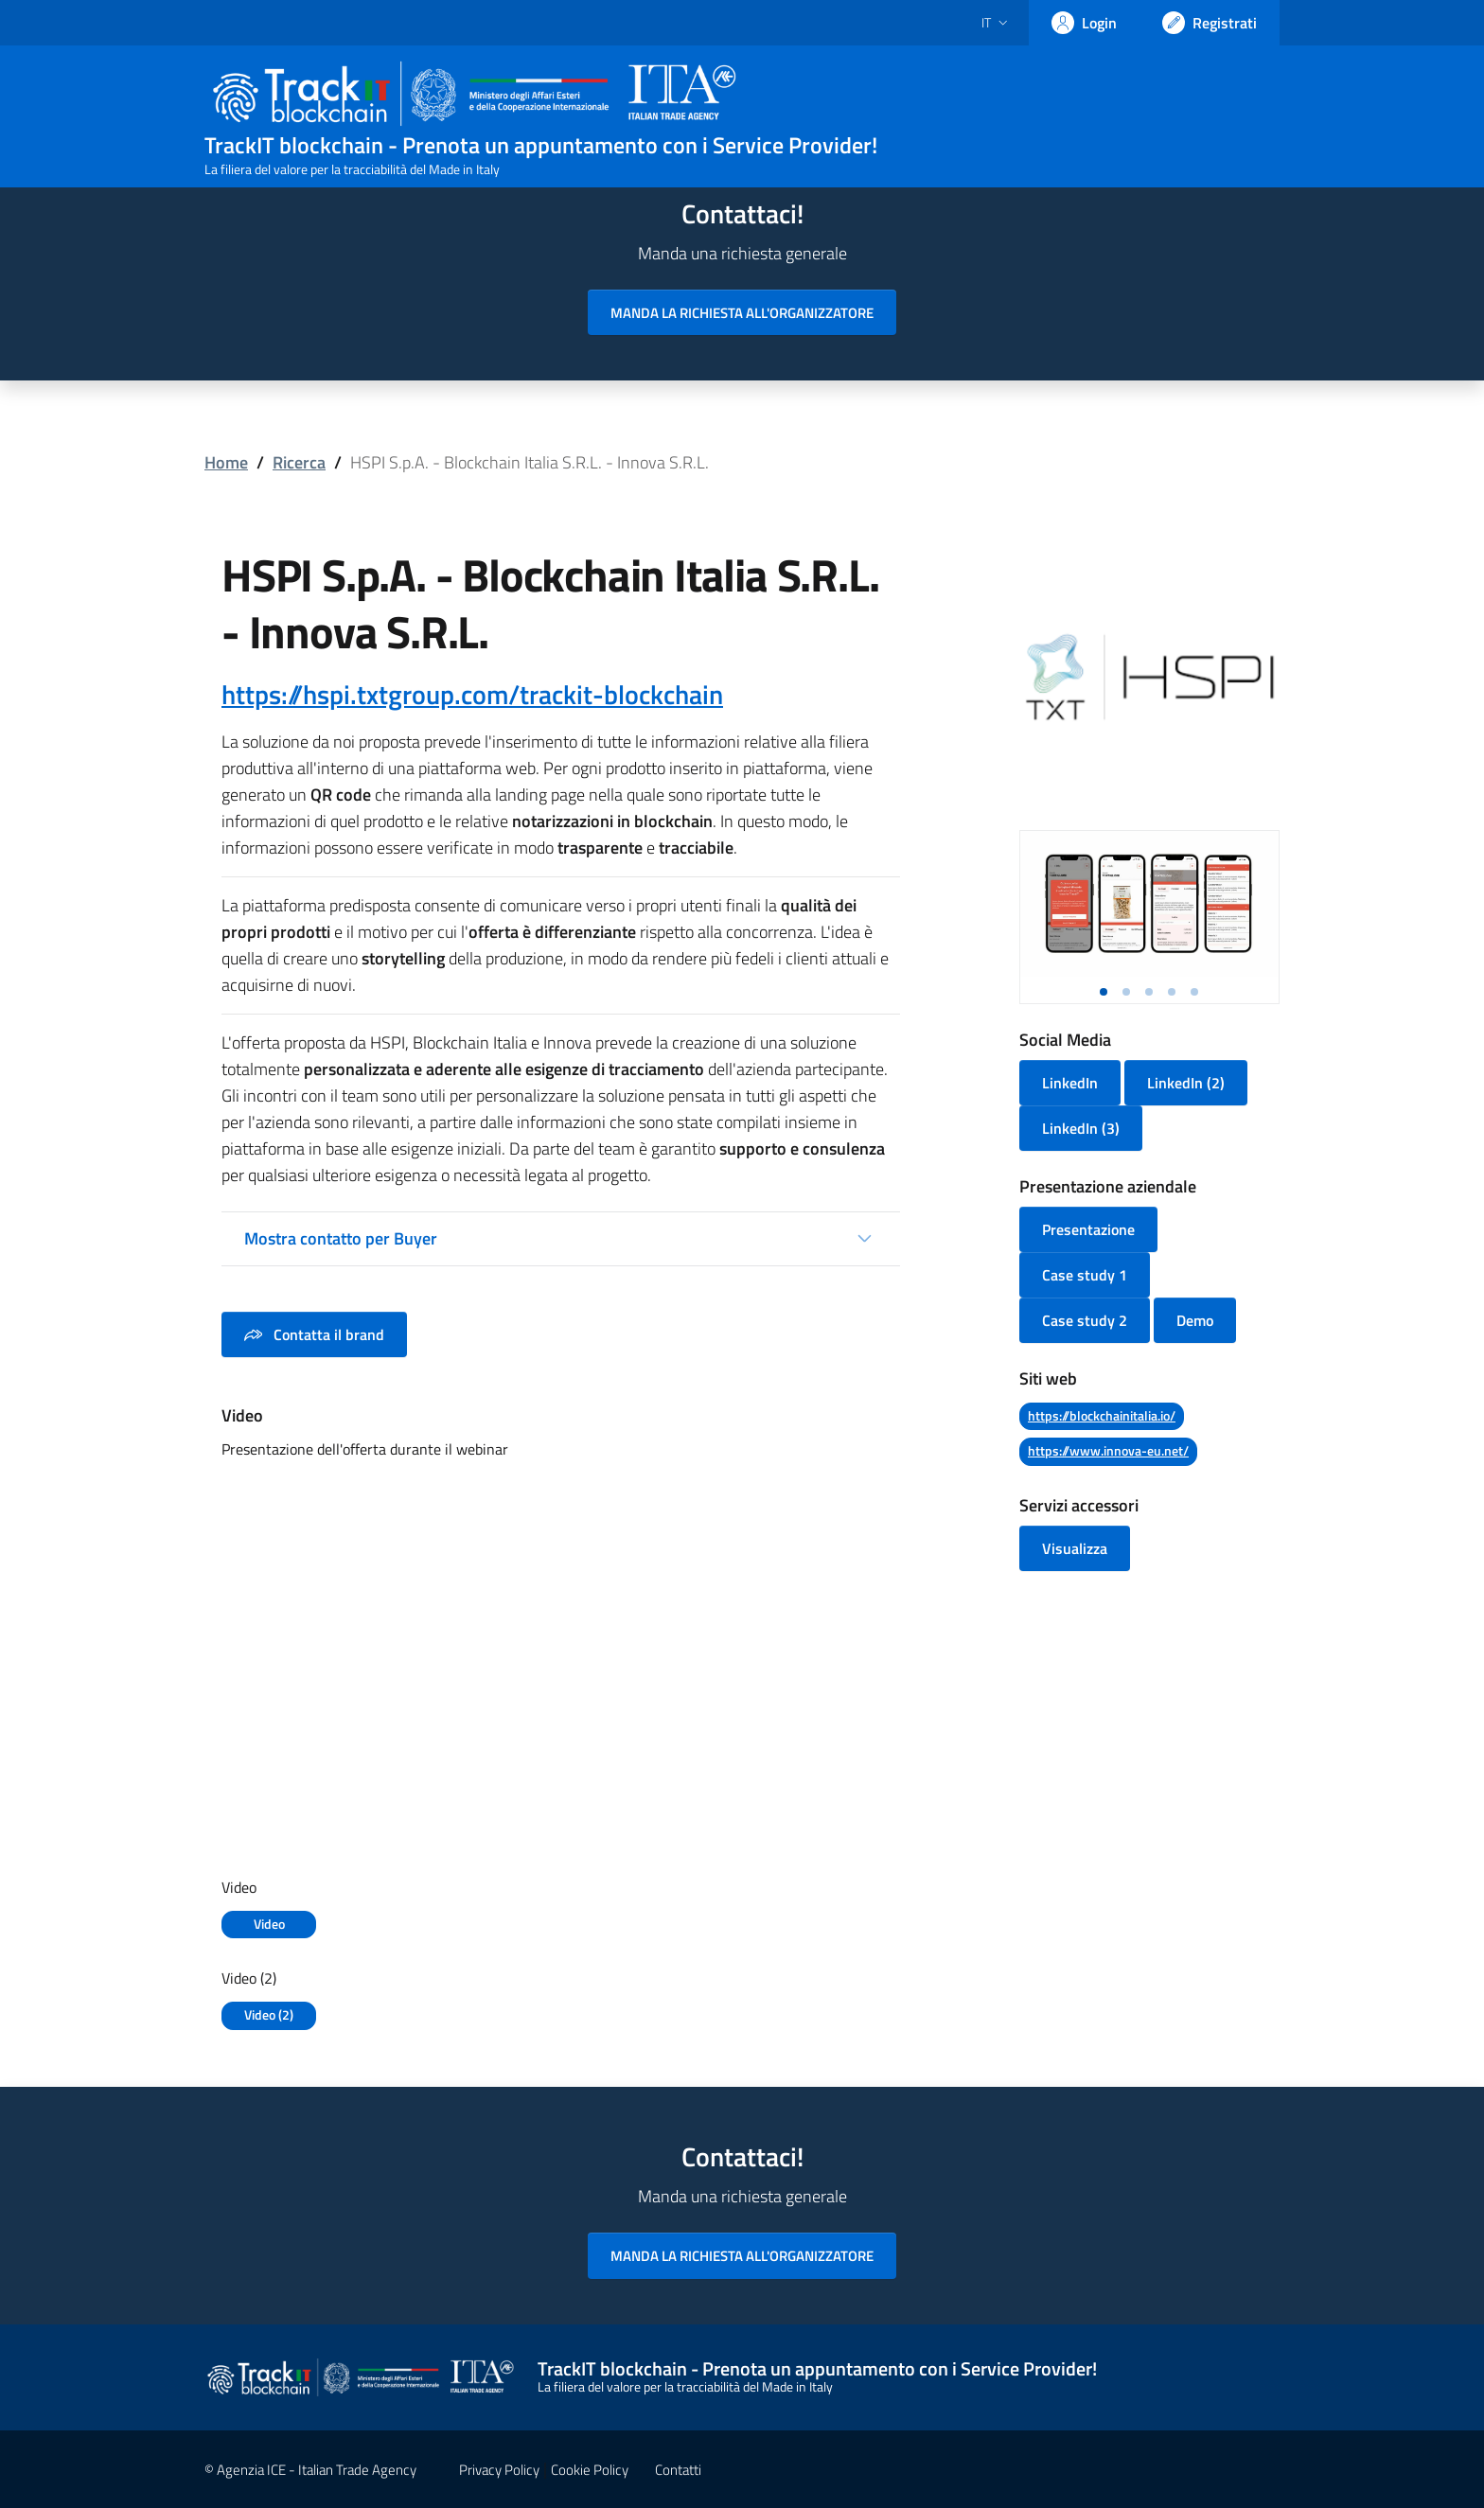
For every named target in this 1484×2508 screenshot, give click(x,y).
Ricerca (299, 462)
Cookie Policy (589, 2470)
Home (226, 462)
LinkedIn (1070, 1082)
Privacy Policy (499, 2470)
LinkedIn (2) (1186, 1082)
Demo (1194, 1320)
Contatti (678, 2470)
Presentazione (1088, 1229)
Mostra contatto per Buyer (340, 1238)
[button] (1103, 992)
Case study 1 (1084, 1274)
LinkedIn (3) (1081, 1128)
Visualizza (1074, 1548)
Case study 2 (1084, 1320)
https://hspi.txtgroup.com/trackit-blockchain (472, 694)
